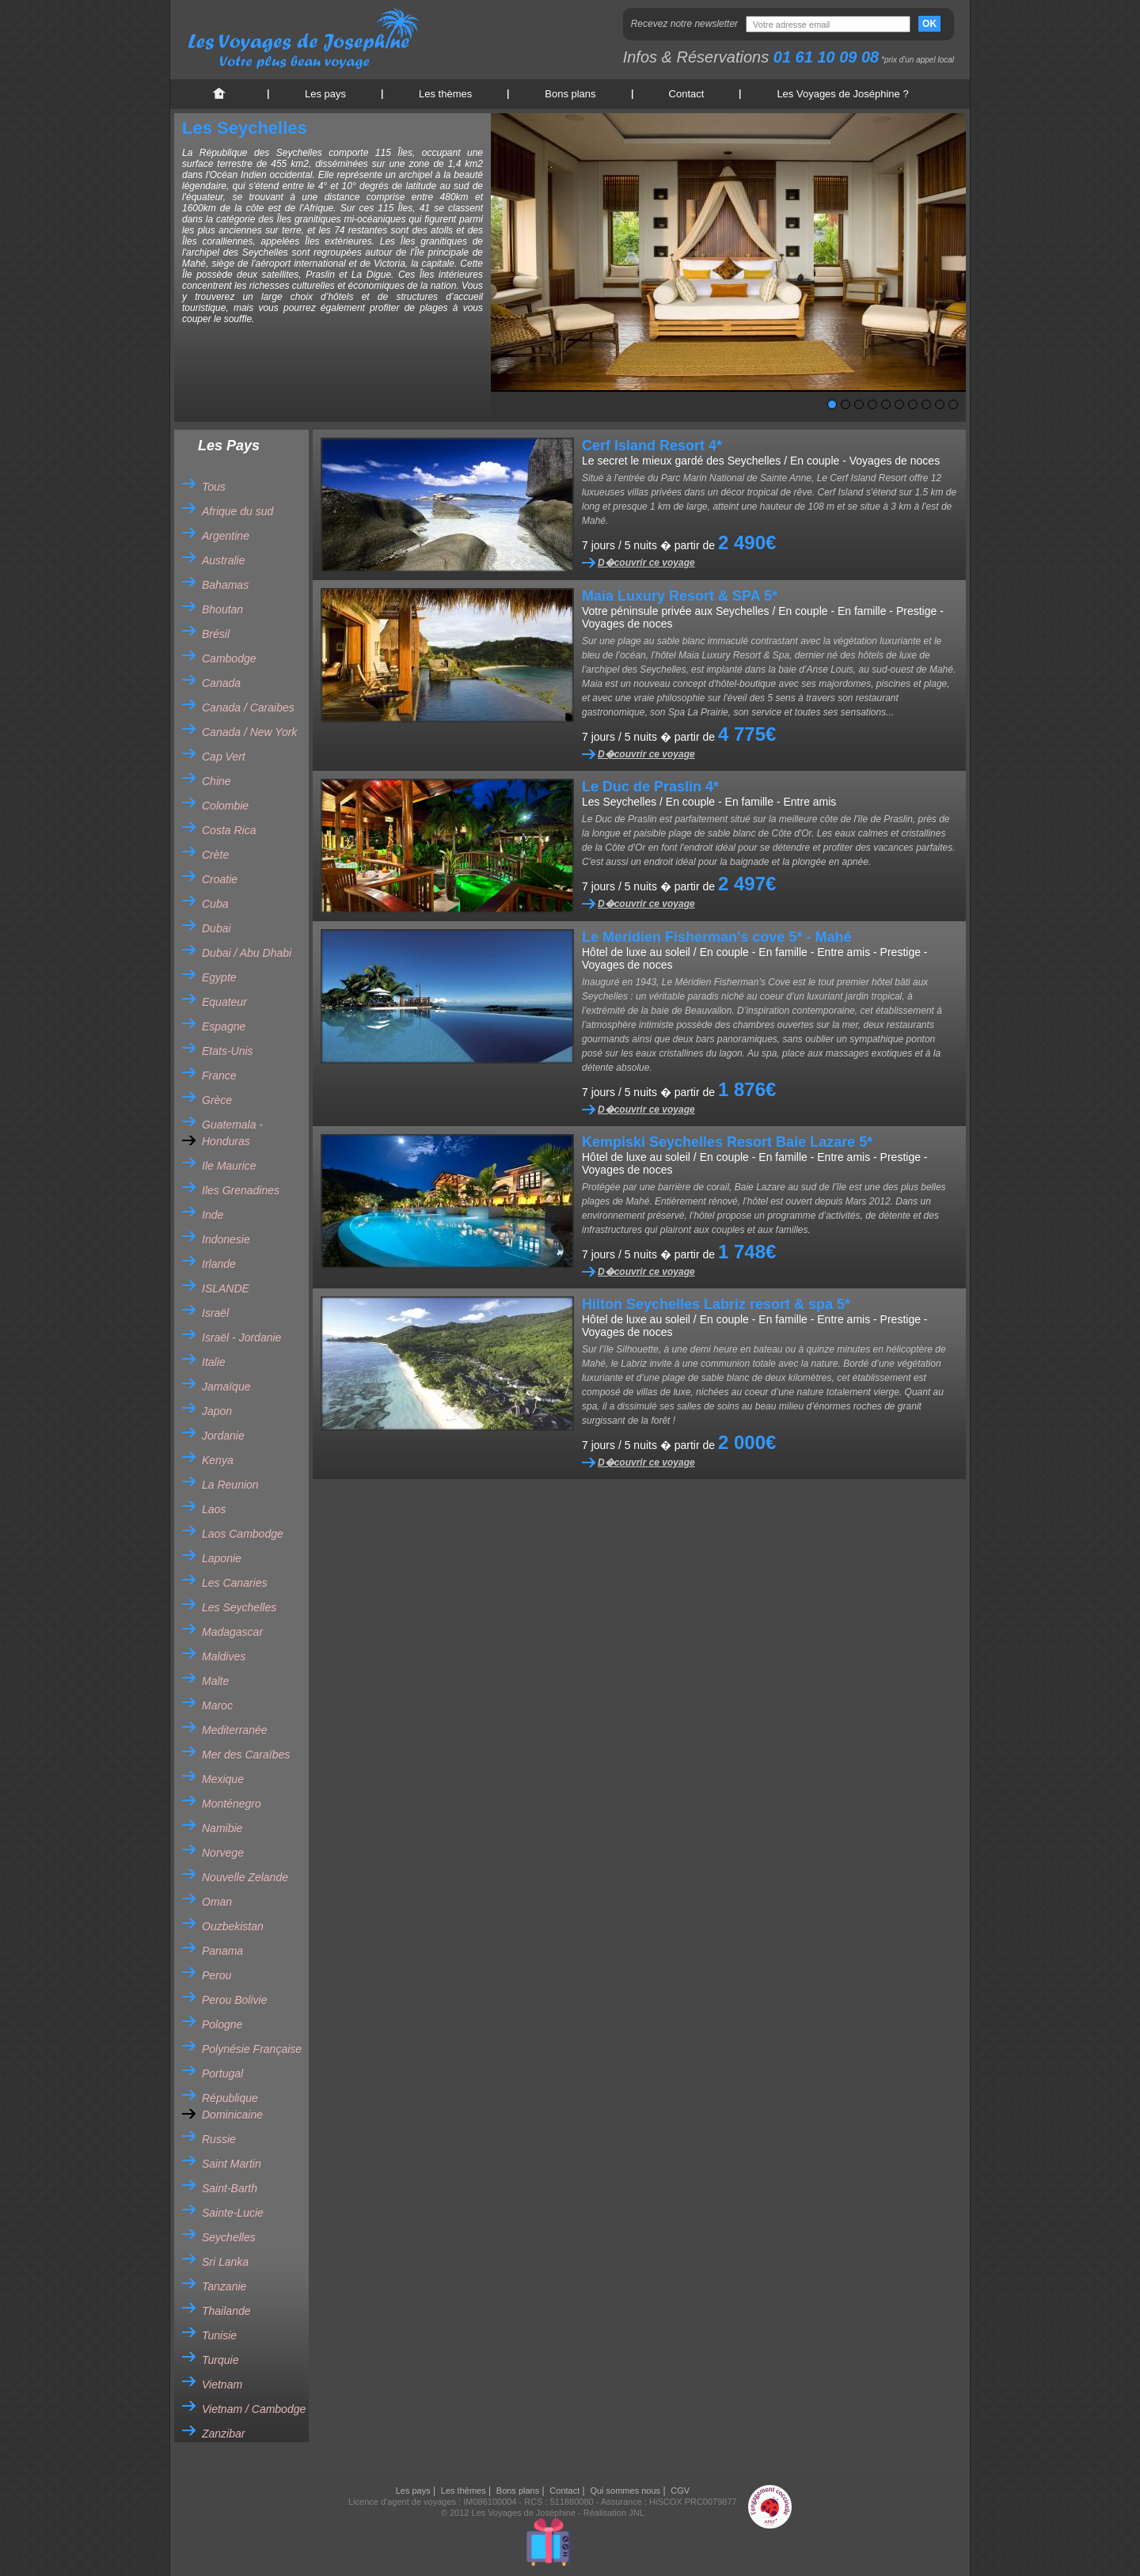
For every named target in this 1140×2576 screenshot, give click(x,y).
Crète (215, 854)
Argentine (225, 535)
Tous (214, 486)
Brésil (216, 634)
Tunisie (219, 2335)
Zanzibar (223, 2433)
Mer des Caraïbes (246, 1754)
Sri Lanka (225, 2261)
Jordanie (223, 1435)
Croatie (220, 879)
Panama (222, 1950)
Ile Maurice (229, 1165)
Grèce (217, 1100)
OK (929, 23)
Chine (216, 781)
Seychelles (229, 2237)
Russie (219, 2139)
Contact (687, 94)
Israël (215, 1313)
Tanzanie (224, 2286)
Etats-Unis (227, 1051)
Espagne (223, 1026)
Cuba (215, 903)
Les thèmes (445, 94)
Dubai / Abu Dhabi (246, 953)
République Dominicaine (232, 2106)
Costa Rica (229, 830)
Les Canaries (235, 1582)
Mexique (223, 1779)
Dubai (216, 928)
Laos (214, 1509)
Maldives (223, 1656)
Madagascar (232, 1632)
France (219, 1075)
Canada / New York (249, 732)
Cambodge (229, 658)
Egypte (219, 977)
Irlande (219, 1264)
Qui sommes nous (625, 2490)
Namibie (222, 1828)
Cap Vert (223, 756)
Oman (217, 1901)
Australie (223, 560)
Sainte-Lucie (233, 2212)
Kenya (218, 1460)
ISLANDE (225, 1288)
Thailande (226, 2311)
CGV (680, 2490)
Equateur (224, 1002)
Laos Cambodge (242, 1533)
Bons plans (570, 94)
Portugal (222, 2073)
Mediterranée (235, 1730)
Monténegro (231, 1803)
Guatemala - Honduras (232, 1133)
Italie (214, 1362)
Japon (217, 1411)
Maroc (217, 1705)
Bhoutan (222, 609)
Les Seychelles (239, 1607)
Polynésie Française (252, 2049)
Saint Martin (231, 2163)
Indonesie (226, 1239)
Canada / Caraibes (248, 707)
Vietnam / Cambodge (254, 2409)
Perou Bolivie (235, 2000)
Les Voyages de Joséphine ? (842, 94)
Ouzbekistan (233, 1926)
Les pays (325, 94)
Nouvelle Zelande (245, 1877)
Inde (212, 1214)
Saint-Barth (229, 2188)
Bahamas (225, 585)
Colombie (225, 805)
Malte (215, 1681)
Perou (216, 1975)
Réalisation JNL (613, 2512)
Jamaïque (226, 1386)
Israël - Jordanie (241, 1337)
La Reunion (230, 1484)
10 (953, 404)
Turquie (220, 2360)
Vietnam (222, 2384)
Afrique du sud (237, 511)
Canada (221, 683)
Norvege (223, 1852)
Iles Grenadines (240, 1190)
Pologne (222, 2024)
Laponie (221, 1558)
